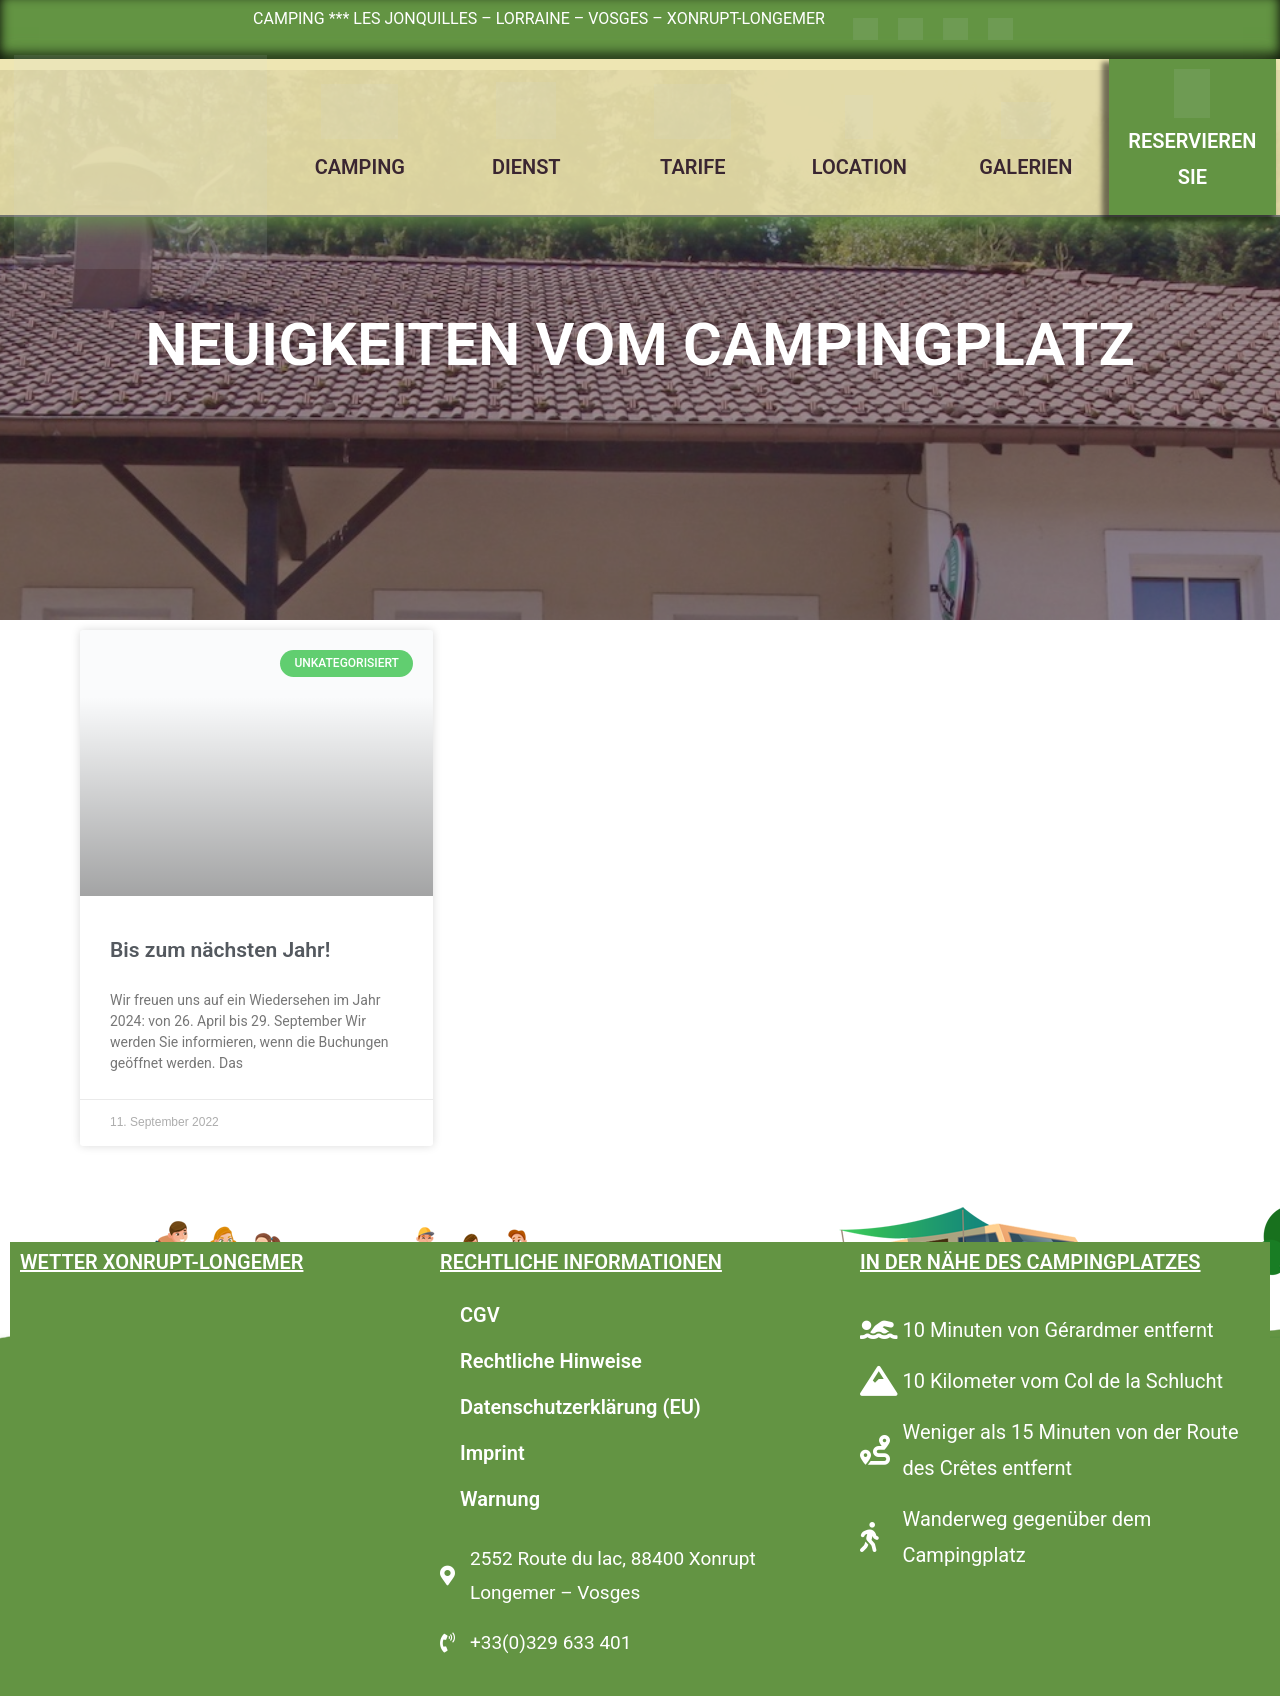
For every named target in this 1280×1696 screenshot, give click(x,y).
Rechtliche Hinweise (551, 1361)
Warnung (500, 1499)
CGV (480, 1315)
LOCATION (859, 167)
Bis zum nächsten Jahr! (220, 950)
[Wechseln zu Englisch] (910, 29)
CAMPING (360, 167)
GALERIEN (1025, 167)
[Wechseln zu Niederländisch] (1000, 29)
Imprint (492, 1453)
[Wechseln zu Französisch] (865, 29)
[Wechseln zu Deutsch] (955, 29)
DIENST (526, 167)
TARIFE (692, 167)
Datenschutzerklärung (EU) (580, 1407)
